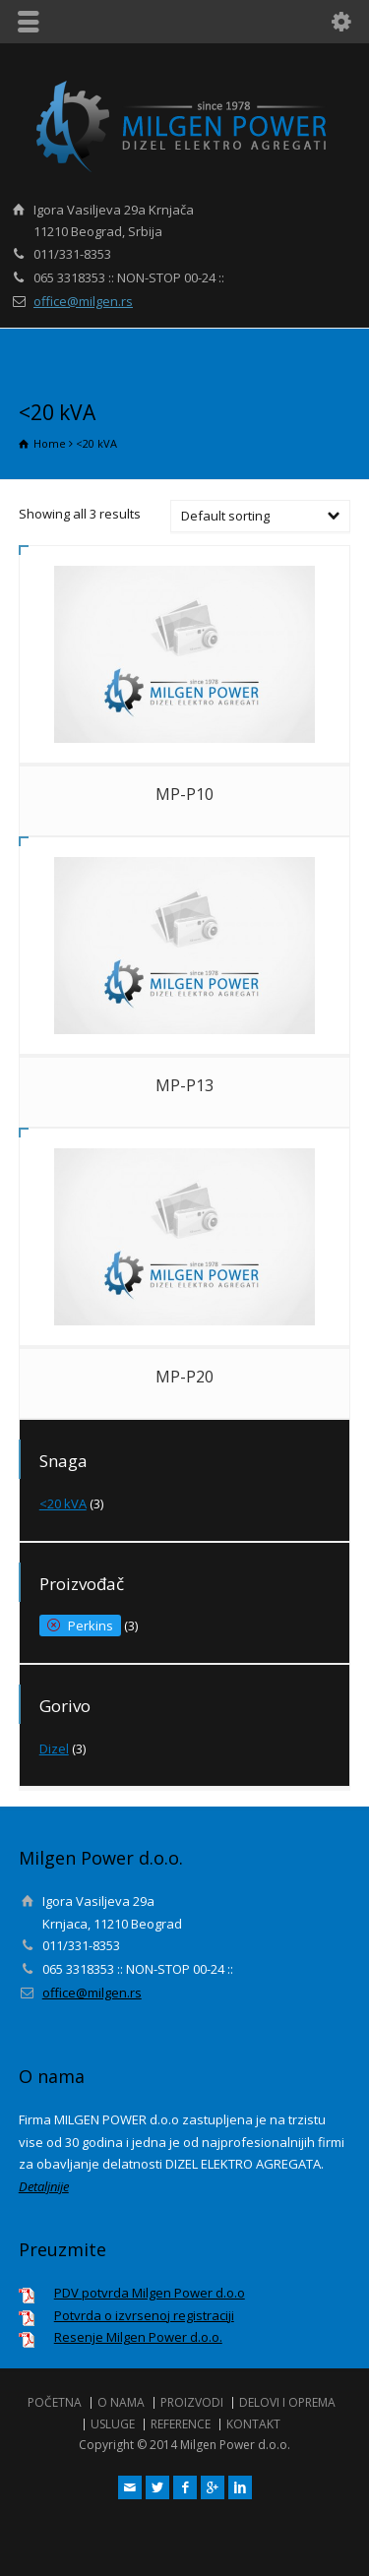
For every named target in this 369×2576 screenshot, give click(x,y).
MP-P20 (184, 1376)
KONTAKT (253, 2424)
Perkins (90, 1625)
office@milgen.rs (83, 301)
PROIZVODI (191, 2402)
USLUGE (113, 2424)
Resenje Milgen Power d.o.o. (138, 2337)
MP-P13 (184, 1085)
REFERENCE (181, 2424)
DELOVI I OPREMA (287, 2402)
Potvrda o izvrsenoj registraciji (144, 2315)
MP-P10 (184, 794)
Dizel (54, 1748)
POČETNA (55, 2402)
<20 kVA (63, 1503)
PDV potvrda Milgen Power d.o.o (149, 2292)
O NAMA (121, 2402)
